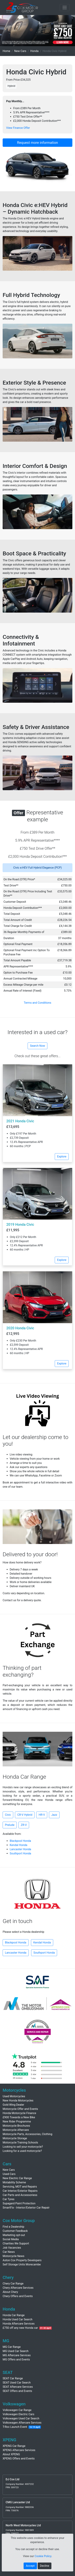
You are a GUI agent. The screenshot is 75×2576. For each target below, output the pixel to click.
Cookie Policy (43, 2556)
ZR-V (24, 1825)
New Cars (20, 51)
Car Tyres (8, 2199)
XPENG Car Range (14, 2446)
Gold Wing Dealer (13, 2104)
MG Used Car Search (16, 2351)
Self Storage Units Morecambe (22, 2264)
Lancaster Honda (20, 1849)
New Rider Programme (17, 2121)
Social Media (11, 2239)
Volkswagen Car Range (17, 2410)
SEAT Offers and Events (17, 2391)
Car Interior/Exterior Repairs (20, 2190)
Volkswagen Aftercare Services (22, 2422)
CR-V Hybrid (24, 1814)
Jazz (54, 1814)
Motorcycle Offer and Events (20, 2109)
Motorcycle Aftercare (16, 2130)
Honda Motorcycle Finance (19, 2113)
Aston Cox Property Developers (22, 2260)
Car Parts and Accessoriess (20, 2195)
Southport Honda (20, 1853)
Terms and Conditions (37, 1002)
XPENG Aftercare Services (19, 2450)
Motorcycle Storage (15, 2138)
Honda (34, 51)
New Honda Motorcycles (18, 2100)
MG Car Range (12, 2347)
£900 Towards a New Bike (19, 2117)
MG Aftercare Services (17, 2355)
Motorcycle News (13, 2256)
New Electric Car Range (17, 2178)
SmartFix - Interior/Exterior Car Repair (26, 2207)
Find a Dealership (13, 2226)
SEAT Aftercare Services (18, 2386)
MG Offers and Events (16, 2359)
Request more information (37, 143)
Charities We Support (16, 2243)
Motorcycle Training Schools (20, 2142)
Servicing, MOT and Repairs (20, 2186)
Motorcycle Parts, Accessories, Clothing (27, 2134)
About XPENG (11, 2454)
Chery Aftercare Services (18, 2287)
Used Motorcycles (14, 2096)
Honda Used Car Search (17, 2319)
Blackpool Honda (20, 1840)
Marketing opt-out (14, 2235)
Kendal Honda (18, 1845)
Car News (9, 2252)
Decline (44, 2565)
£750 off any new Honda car (20, 2327)
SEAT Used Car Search (17, 2382)
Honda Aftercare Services (19, 2323)
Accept (30, 2565)
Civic (8, 1814)
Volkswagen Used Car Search (21, 2418)
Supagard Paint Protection (19, 2203)
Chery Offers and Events (18, 2296)
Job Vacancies (12, 2247)
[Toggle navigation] (65, 7)
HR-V (42, 1814)
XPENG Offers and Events (19, 2458)
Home (6, 51)
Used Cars (9, 2174)
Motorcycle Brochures (16, 2125)
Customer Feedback (15, 2231)
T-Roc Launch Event (15, 2426)
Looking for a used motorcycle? (22, 2151)
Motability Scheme (14, 2182)
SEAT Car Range (13, 2378)
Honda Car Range (13, 2315)
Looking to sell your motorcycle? (23, 2146)
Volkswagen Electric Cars (18, 2414)
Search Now (37, 1045)
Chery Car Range (13, 2283)
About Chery (10, 2292)
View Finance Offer (18, 127)
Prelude (9, 1825)
